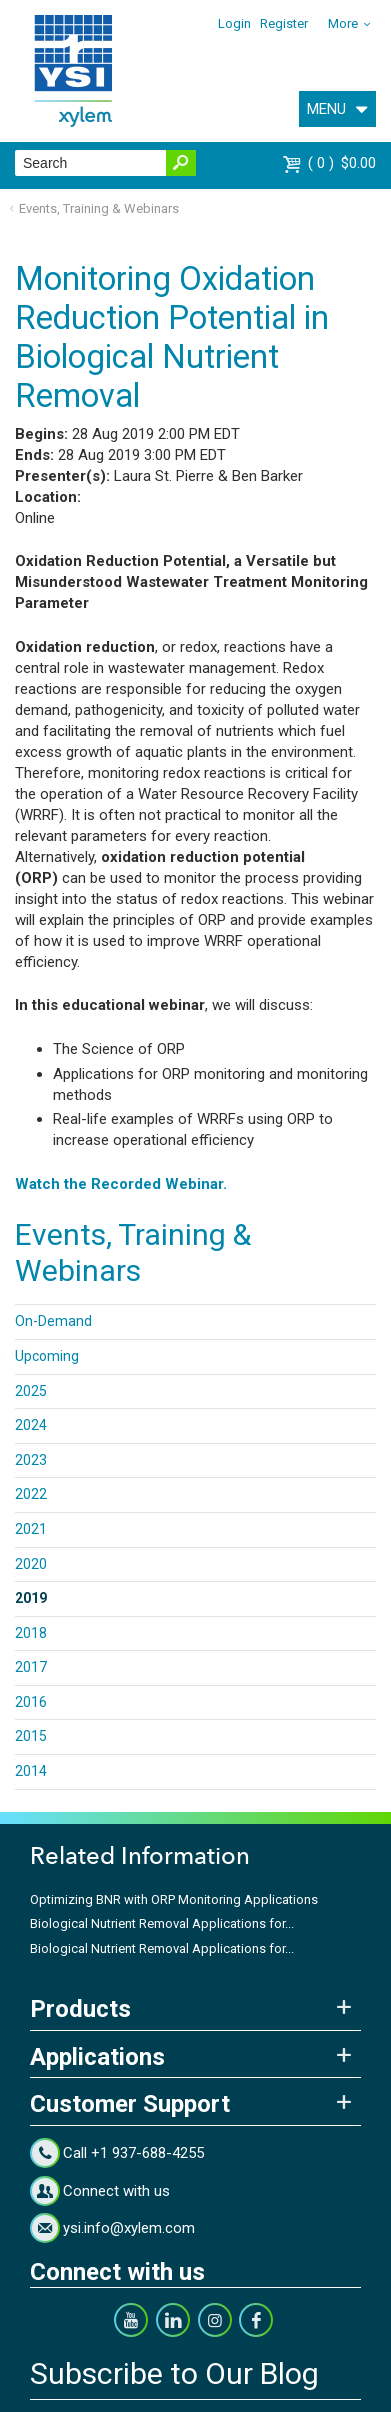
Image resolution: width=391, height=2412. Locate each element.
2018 (31, 1633)
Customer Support (130, 2104)
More (343, 23)
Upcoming (47, 1356)
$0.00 (342, 163)
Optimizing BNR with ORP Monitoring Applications (174, 1899)
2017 (31, 1667)
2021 (31, 1529)
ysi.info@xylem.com (129, 2228)
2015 (31, 1736)
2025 (31, 1391)
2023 (31, 1460)
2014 (31, 1771)
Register (284, 23)
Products (80, 2009)
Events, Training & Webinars (99, 208)
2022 (31, 1494)
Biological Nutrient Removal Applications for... (162, 1923)
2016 (31, 1702)
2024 (31, 1425)
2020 (31, 1564)
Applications (97, 2057)
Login (234, 23)
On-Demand (53, 1321)
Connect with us (116, 2191)
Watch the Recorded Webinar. (121, 1184)
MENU (326, 109)
